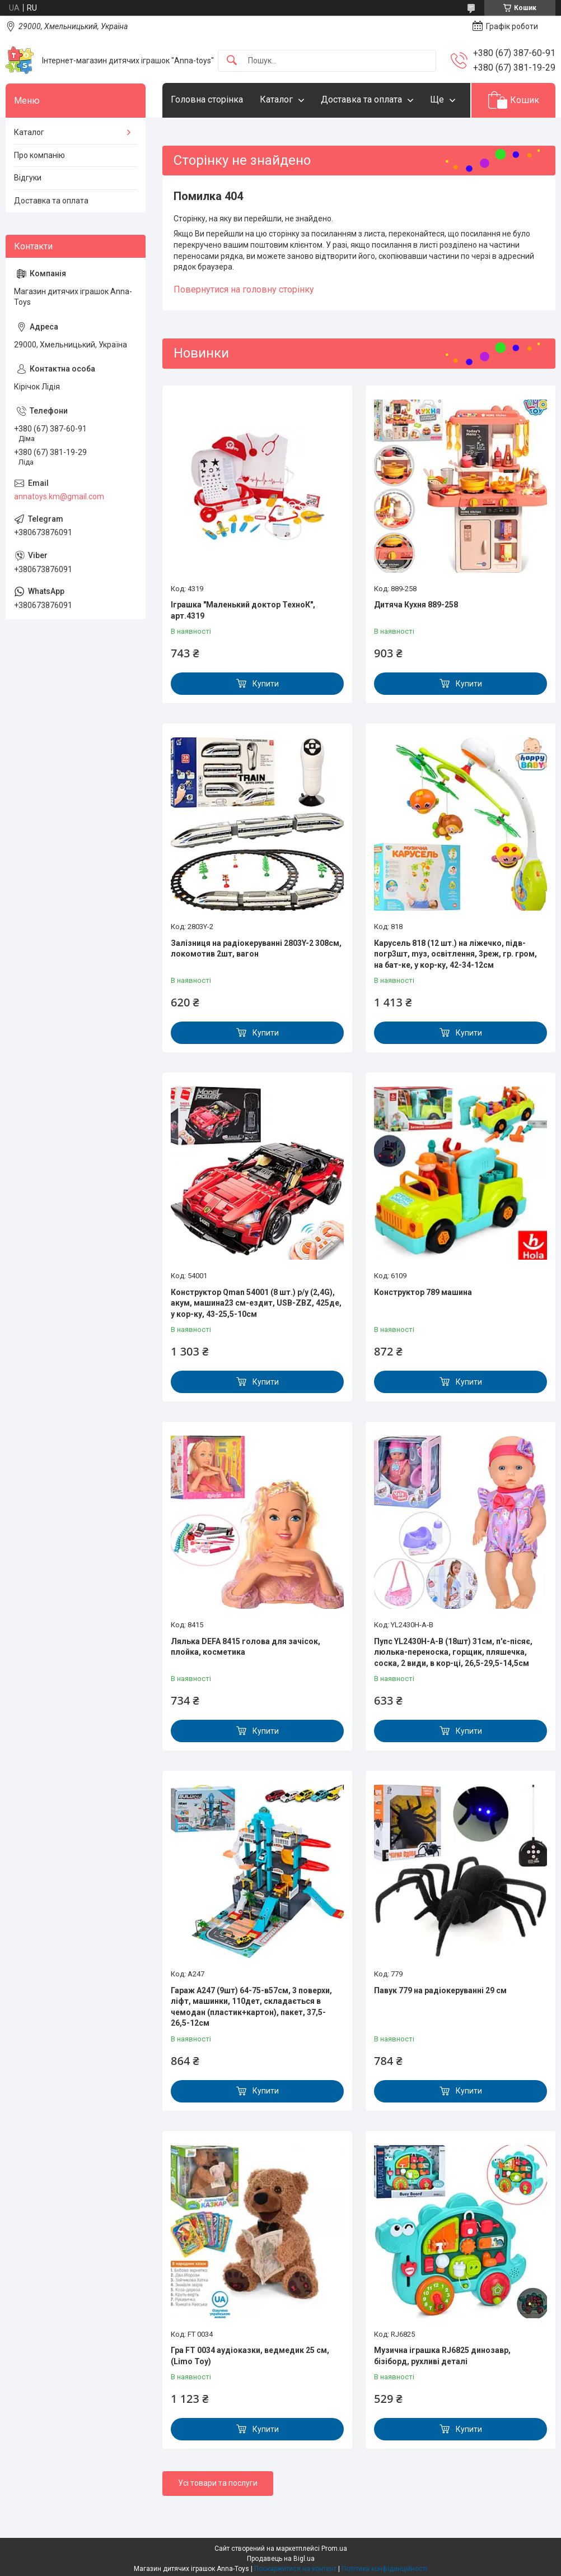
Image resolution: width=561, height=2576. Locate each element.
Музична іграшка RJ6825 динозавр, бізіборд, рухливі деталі (442, 2356)
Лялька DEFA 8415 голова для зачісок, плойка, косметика (245, 1647)
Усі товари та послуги (218, 2482)
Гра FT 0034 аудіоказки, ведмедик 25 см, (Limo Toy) (250, 2356)
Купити (266, 683)
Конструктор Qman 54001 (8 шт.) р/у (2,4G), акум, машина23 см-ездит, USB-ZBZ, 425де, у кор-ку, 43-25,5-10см (256, 1303)
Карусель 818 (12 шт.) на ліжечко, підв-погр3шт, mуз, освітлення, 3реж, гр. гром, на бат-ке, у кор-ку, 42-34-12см (455, 954)
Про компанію (39, 155)
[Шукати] (232, 60)
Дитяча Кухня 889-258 (416, 604)
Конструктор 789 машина (423, 1292)
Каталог (276, 99)
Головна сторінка (207, 99)
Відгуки (27, 177)
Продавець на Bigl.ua (281, 2559)
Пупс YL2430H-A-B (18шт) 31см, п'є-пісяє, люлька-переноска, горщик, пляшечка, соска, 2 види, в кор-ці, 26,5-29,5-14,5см (453, 1652)
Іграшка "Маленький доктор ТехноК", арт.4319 (243, 610)
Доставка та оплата (361, 99)
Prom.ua (334, 2548)
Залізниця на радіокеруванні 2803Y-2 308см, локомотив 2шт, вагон (256, 949)
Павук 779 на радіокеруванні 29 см (440, 1990)
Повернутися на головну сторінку (244, 289)
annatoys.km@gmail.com (59, 496)
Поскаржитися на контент (295, 2569)
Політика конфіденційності (384, 2569)
